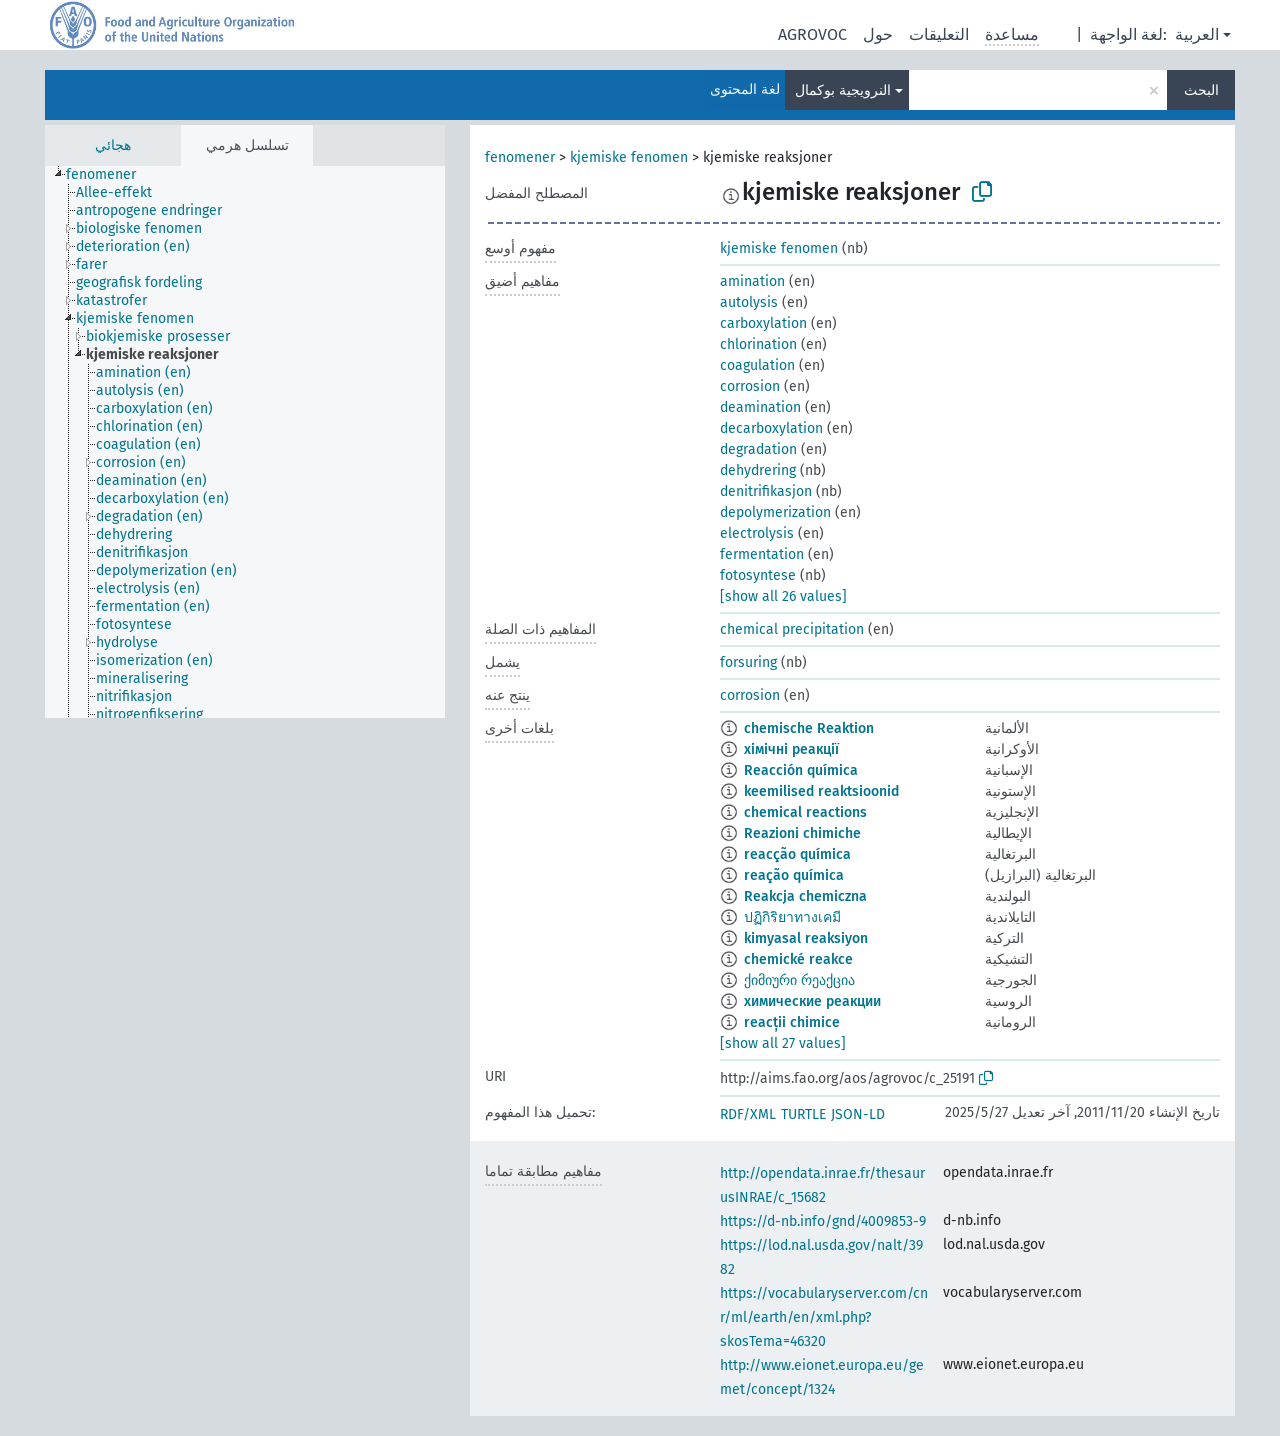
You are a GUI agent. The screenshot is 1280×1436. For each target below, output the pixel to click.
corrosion (750, 386)
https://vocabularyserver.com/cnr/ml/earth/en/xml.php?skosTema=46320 (824, 1317)
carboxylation (763, 323)
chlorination (758, 344)
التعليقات (939, 34)
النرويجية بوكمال (843, 90)
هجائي (113, 145)
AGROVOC (812, 34)
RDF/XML (748, 1114)
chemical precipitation (792, 629)
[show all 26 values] (783, 596)
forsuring (748, 662)
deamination (760, 407)
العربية (1197, 34)
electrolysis (757, 533)
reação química (794, 875)
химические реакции (812, 1001)
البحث (1201, 90)
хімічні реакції (791, 749)
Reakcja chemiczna (805, 896)
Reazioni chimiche (802, 833)
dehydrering (758, 470)
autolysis (749, 302)
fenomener (520, 157)
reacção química (797, 854)
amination (752, 281)
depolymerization (775, 512)
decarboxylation (771, 428)
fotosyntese (758, 575)
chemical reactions (805, 812)
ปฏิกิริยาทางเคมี (792, 917)
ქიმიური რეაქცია (799, 980)
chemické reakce (798, 959)
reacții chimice (792, 1022)
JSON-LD (858, 1114)
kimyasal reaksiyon (806, 938)
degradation (758, 449)
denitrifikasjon (766, 491)
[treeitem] (109, 175)
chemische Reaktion (809, 728)
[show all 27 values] (783, 1043)
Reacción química (801, 770)
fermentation (762, 554)
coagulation (757, 365)
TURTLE (803, 1114)
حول (878, 34)
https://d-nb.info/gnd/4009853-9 (823, 1221)
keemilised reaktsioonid (821, 791)
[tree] (245, 442)
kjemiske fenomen (629, 157)
